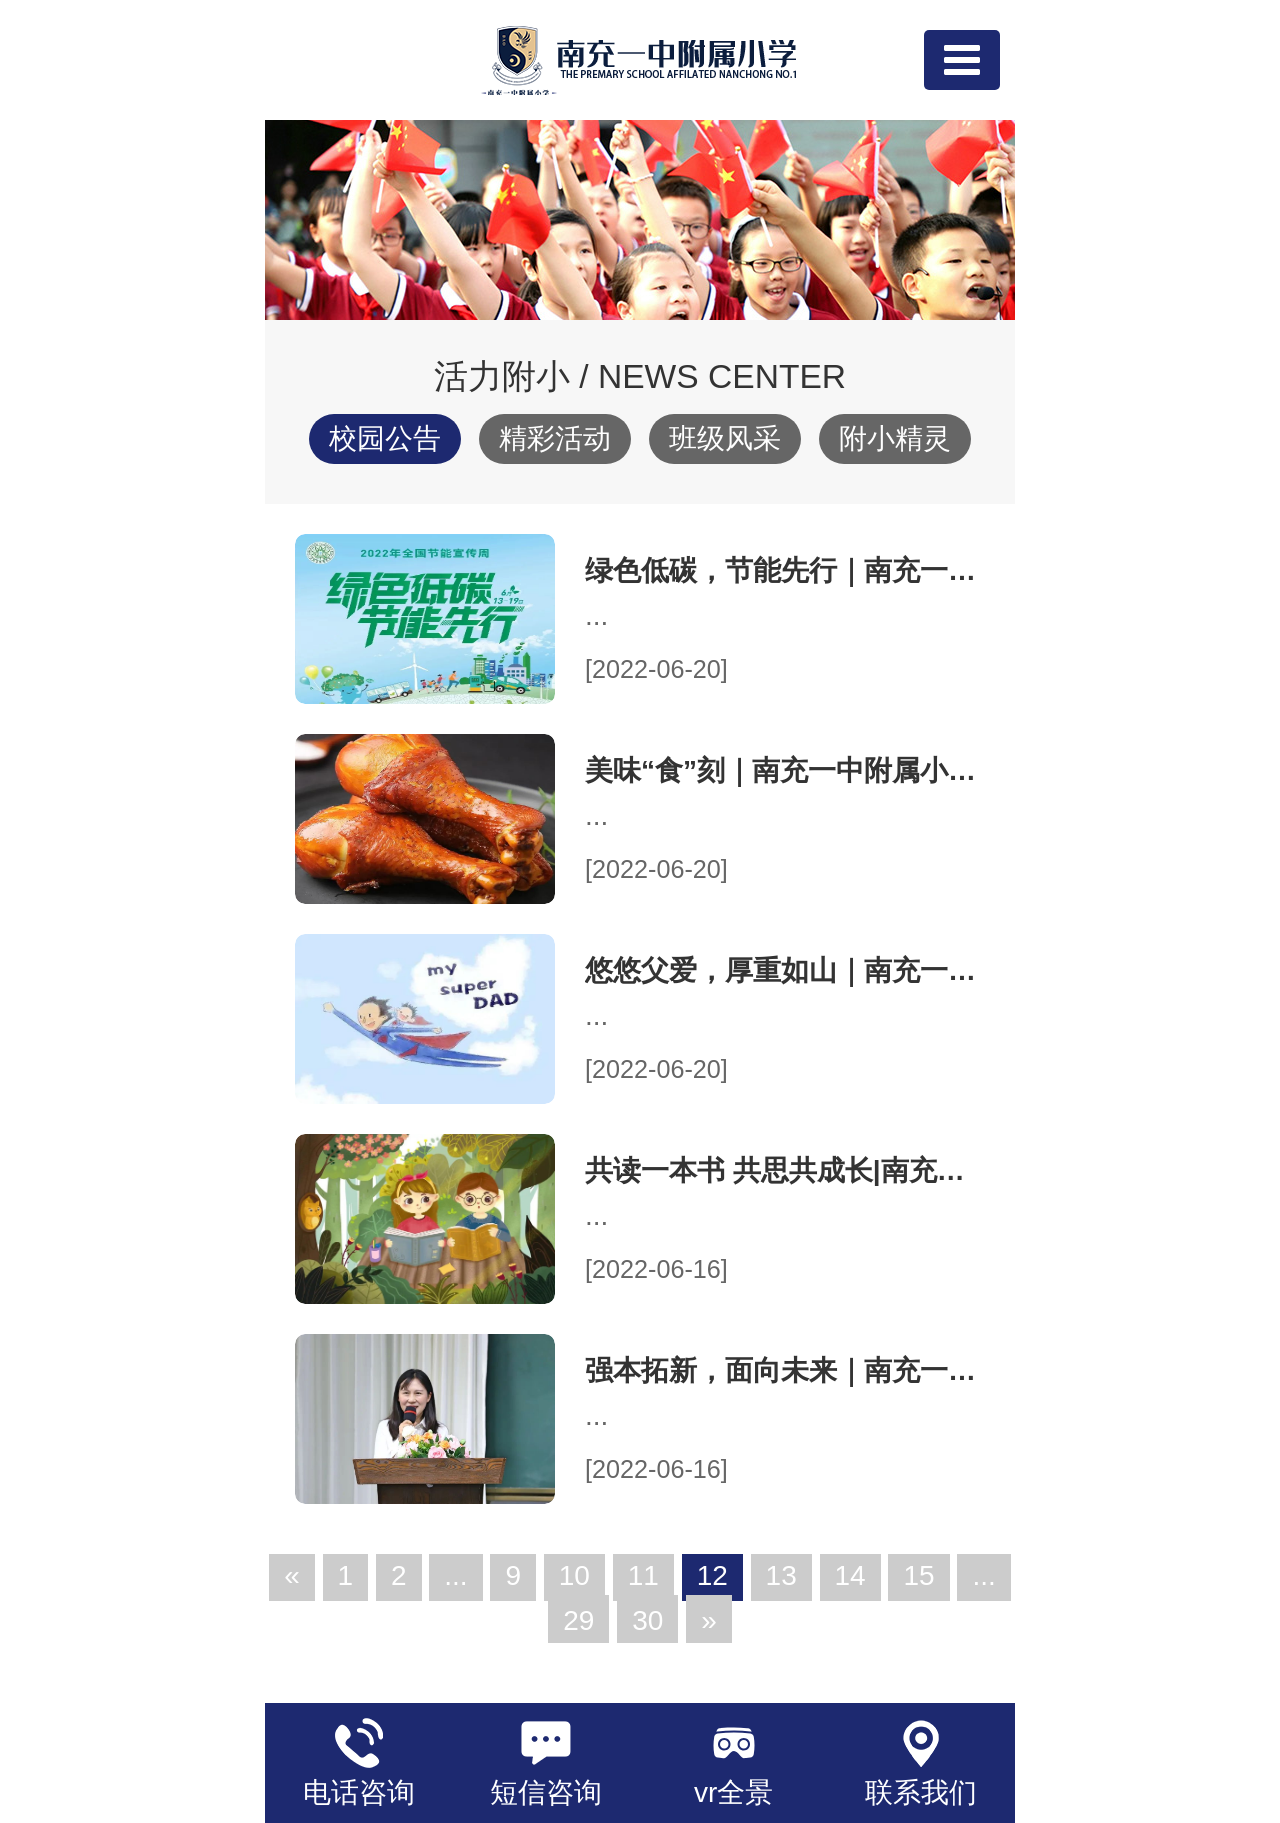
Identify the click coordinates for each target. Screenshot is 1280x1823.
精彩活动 (555, 438)
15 (918, 1575)
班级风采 (725, 438)
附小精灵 (895, 438)
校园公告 (385, 438)
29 (578, 1620)
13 (781, 1575)
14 (850, 1575)
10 (574, 1575)
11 (643, 1575)
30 (647, 1620)
